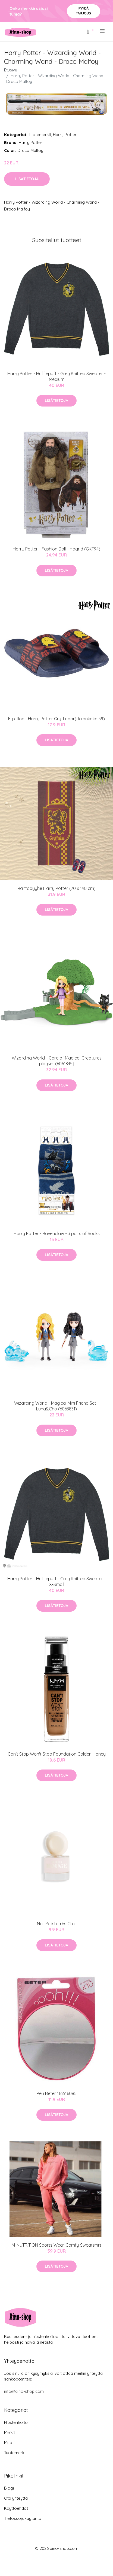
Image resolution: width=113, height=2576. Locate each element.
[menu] (102, 31)
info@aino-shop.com (24, 2391)
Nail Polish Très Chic (56, 1923)
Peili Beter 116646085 (57, 2093)
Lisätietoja (27, 178)
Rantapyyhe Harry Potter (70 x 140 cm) (56, 888)
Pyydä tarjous (83, 10)
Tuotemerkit (40, 134)
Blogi (9, 2488)
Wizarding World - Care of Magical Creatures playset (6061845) (57, 1060)
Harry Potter (65, 134)
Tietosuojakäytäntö (22, 2518)
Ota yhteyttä (16, 2498)
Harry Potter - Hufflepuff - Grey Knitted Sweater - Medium (56, 376)
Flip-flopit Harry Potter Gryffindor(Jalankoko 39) (56, 718)
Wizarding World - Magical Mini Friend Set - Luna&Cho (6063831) (56, 1406)
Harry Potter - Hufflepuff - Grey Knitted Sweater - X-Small (56, 1581)
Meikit (9, 2432)
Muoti (9, 2442)
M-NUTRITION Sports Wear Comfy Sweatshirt (56, 2245)
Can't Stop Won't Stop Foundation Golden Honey (57, 1754)
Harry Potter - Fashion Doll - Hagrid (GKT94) (56, 549)
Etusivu (10, 70)
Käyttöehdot (16, 2508)
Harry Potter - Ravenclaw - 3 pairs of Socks (57, 1233)
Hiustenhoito (16, 2422)
